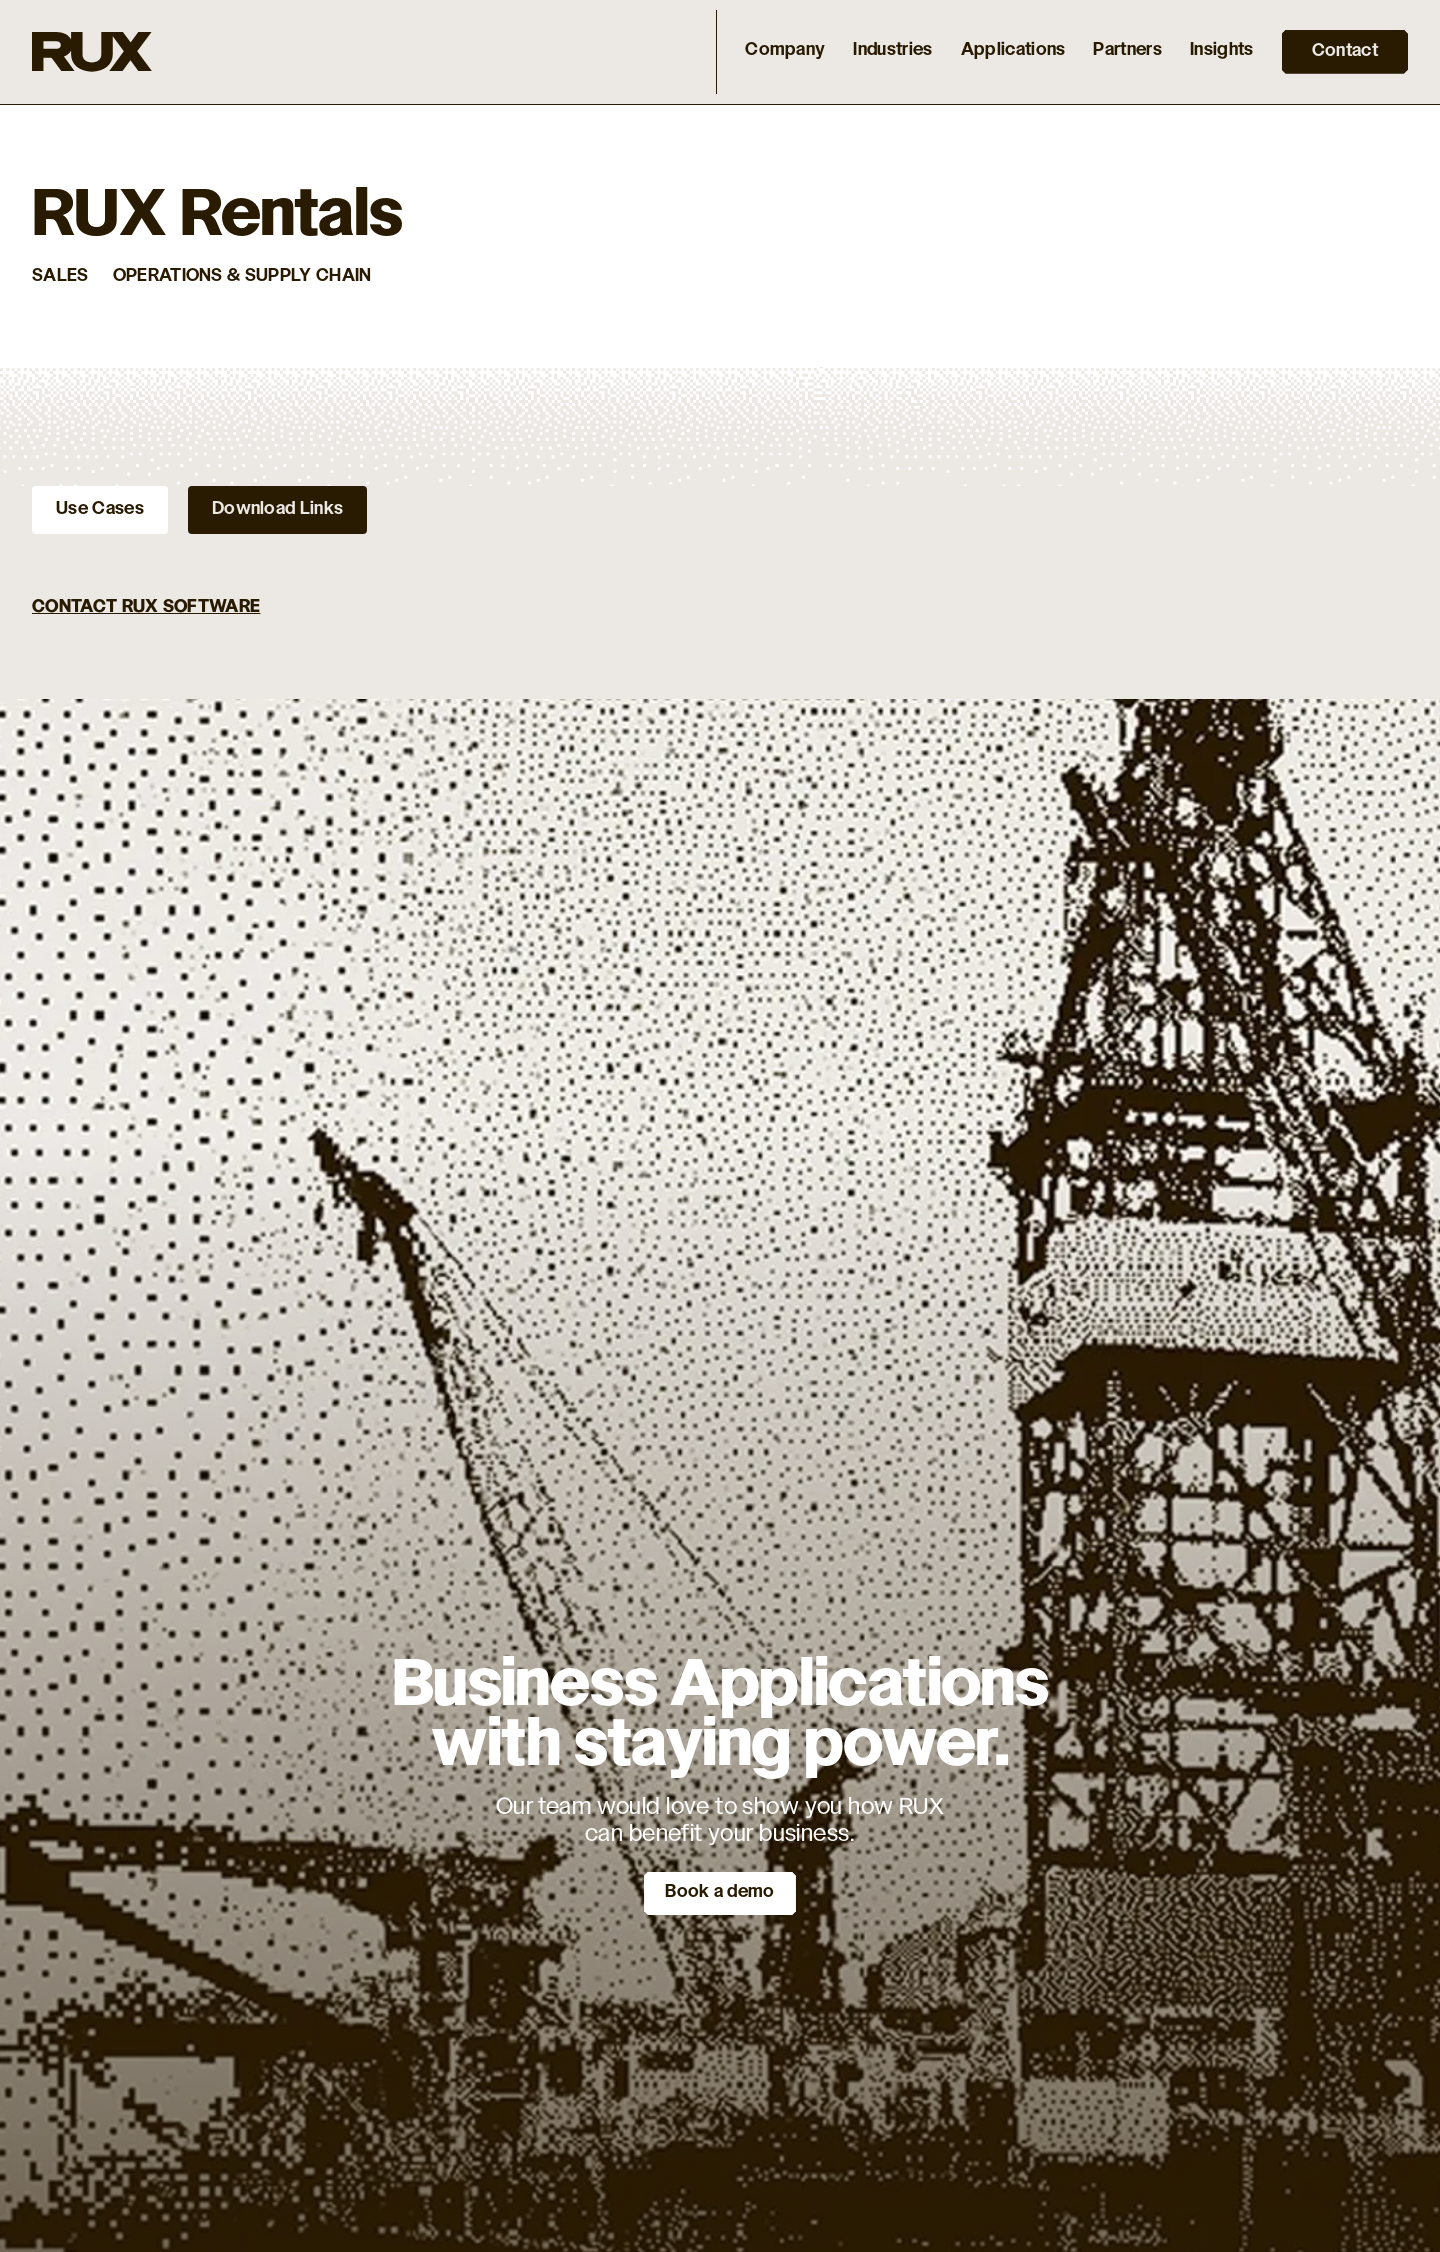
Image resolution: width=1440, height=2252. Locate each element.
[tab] (100, 510)
